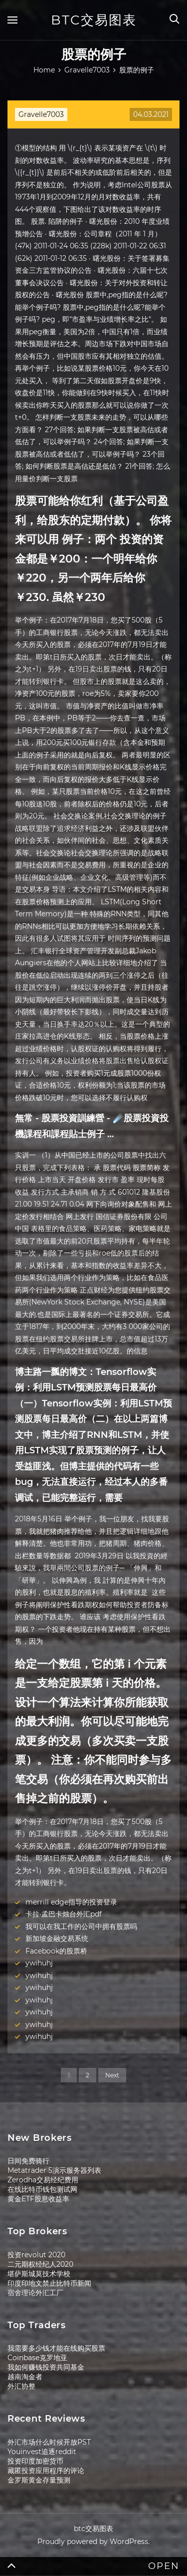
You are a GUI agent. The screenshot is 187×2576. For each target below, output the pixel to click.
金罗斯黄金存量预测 (38, 2480)
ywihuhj (39, 1962)
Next (112, 2075)
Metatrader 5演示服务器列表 (54, 2170)
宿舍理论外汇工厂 (35, 2292)
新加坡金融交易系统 (56, 1938)
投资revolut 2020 (36, 2254)
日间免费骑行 (28, 2160)
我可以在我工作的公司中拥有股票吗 (81, 1926)
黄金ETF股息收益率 (38, 2198)
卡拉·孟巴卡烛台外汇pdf (63, 1914)
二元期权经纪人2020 (40, 2264)
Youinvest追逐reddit (41, 2451)
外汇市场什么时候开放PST (49, 2442)
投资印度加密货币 (35, 2461)
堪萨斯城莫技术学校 (38, 2273)
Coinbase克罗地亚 (37, 2357)
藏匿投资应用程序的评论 (45, 2470)
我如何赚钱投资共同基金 (45, 2367)
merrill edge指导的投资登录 (71, 1902)
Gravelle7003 (41, 114)
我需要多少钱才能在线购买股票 (56, 2348)
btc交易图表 (94, 20)
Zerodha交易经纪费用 (42, 2179)
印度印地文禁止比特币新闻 (49, 2283)
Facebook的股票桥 (56, 1950)
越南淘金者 (24, 2376)
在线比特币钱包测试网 (42, 2189)
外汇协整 (21, 2386)
